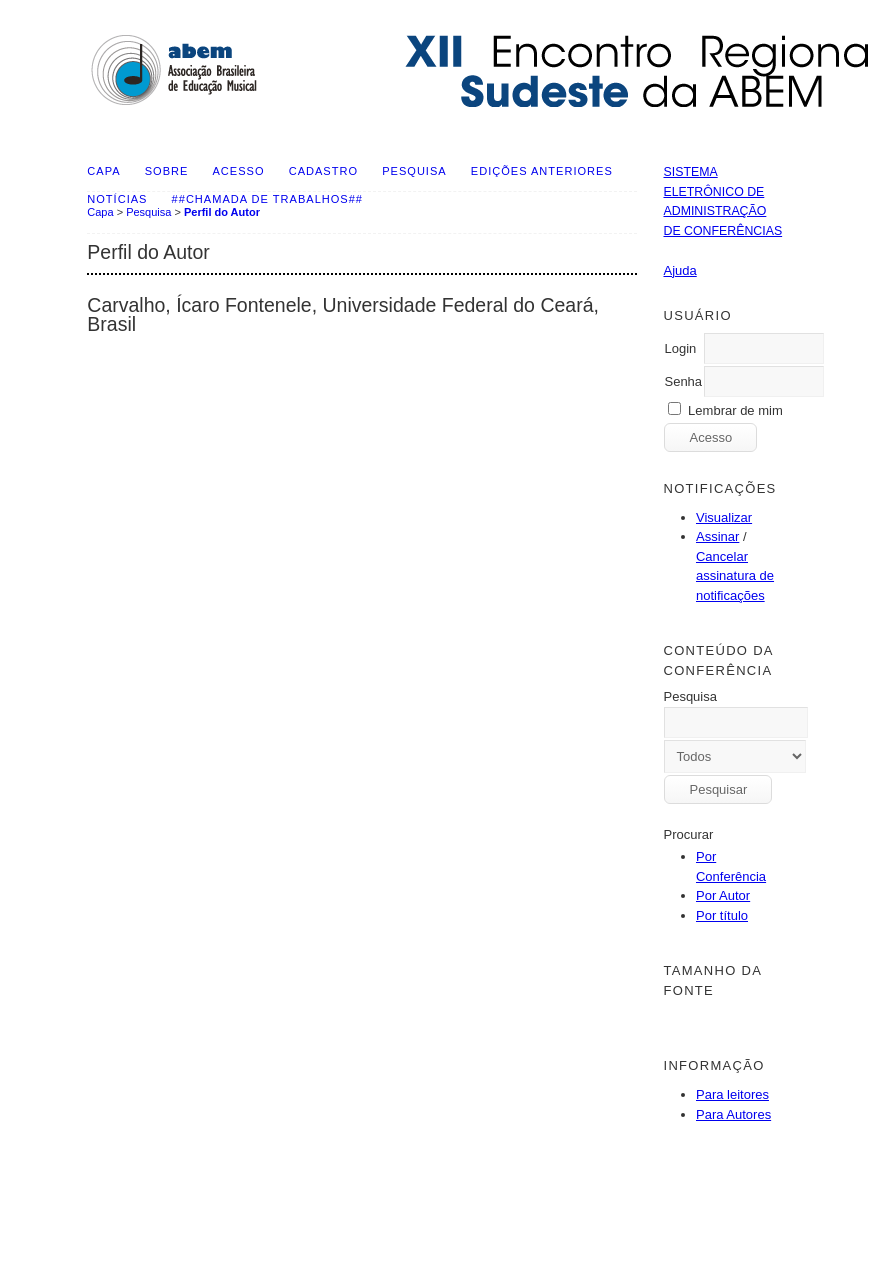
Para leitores (732, 1094)
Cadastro (323, 171)
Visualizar (724, 517)
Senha (683, 381)
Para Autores (733, 1114)
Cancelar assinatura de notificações (735, 576)
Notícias (117, 199)
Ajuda (679, 270)
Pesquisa (414, 171)
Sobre (167, 171)
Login (680, 348)
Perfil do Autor (222, 212)
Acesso (239, 171)
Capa (103, 171)
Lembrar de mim (735, 410)
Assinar (717, 536)
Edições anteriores (542, 171)
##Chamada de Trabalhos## (267, 199)
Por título (722, 915)
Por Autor (723, 895)
